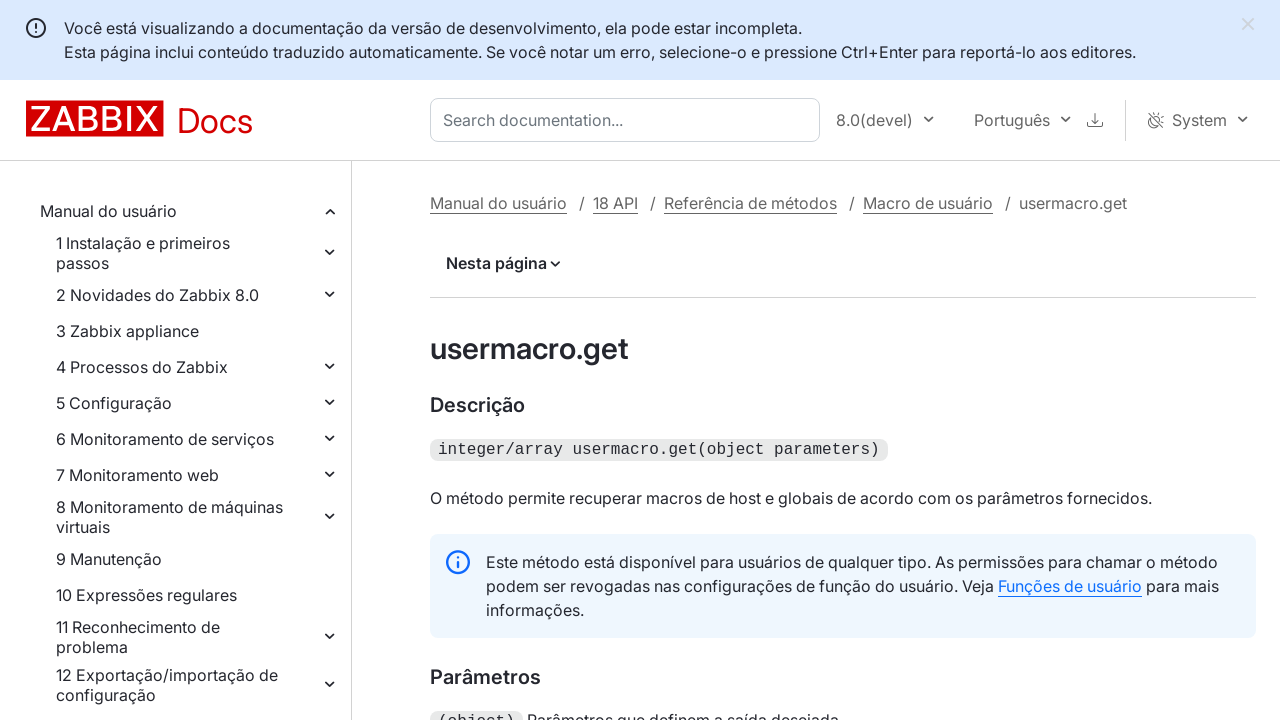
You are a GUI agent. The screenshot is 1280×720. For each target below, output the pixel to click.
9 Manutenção (109, 559)
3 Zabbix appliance (127, 331)
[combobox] (629, 120)
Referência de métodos (750, 203)
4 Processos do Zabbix (142, 367)
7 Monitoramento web (137, 475)
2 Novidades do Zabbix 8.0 (157, 295)
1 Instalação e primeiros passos (143, 253)
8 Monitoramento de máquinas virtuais (169, 517)
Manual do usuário (108, 211)
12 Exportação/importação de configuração (167, 685)
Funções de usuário (1070, 584)
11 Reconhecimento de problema (138, 637)
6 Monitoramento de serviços (165, 439)
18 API (615, 203)
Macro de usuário (928, 203)
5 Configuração (114, 403)
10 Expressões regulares (146, 595)
